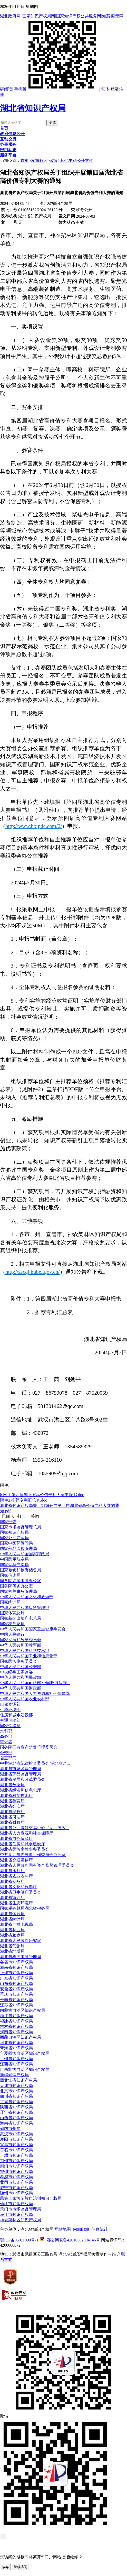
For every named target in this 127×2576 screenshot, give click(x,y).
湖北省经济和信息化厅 (20, 1790)
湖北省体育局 (12, 1914)
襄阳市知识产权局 (16, 2139)
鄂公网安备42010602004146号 (70, 2240)
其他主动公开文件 (76, 160)
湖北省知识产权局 (33, 108)
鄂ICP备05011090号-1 (19, 2240)
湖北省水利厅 (12, 1871)
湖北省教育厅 (12, 1801)
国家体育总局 (12, 1613)
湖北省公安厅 (12, 1806)
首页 (25, 160)
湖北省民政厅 (12, 1811)
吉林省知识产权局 (16, 2026)
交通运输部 (10, 1720)
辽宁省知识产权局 (16, 2112)
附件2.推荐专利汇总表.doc (23, 1500)
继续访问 (20, 2567)
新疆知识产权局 (14, 2075)
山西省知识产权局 (16, 2118)
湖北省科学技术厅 (16, 1795)
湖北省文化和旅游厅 (18, 1887)
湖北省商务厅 (12, 1881)
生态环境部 (10, 1709)
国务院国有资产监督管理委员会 (28, 1747)
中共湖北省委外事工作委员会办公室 (33, 1854)
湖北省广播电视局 (16, 1924)
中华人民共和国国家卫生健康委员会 (33, 1629)
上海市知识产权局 (16, 1973)
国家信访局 (10, 1575)
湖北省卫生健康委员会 (20, 1892)
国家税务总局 (12, 1624)
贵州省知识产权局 (16, 2059)
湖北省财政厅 (12, 1822)
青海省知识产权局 (16, 2048)
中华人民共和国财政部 (20, 1688)
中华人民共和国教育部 (20, 1645)
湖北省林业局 (12, 1930)
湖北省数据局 (12, 1785)
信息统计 (99, 2229)
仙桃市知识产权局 (16, 2204)
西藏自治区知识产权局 (20, 2037)
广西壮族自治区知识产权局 (24, 2069)
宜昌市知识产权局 (16, 2144)
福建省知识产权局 (16, 2021)
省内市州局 (10, 2128)
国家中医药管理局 (16, 1543)
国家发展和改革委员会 (20, 1640)
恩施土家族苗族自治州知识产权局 (31, 2198)
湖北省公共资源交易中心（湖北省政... (34, 1828)
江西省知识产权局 (16, 2064)
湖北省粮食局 (12, 1935)
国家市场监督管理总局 (20, 1527)
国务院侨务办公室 (16, 1586)
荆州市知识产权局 (16, 2161)
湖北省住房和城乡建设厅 (22, 1844)
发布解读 (39, 160)
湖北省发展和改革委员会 (22, 1779)
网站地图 (62, 2229)
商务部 (6, 1736)
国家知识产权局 (14, 1532)
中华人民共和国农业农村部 (24, 1699)
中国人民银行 (12, 1634)
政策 (54, 160)
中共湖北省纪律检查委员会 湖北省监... (35, 1763)
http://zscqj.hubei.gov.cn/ (32, 1272)
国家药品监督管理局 (18, 1548)
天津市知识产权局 (16, 2085)
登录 (114, 89)
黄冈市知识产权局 (16, 2182)
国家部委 (8, 1521)
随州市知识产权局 (16, 2193)
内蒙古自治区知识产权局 (22, 2010)
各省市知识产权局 (16, 1962)
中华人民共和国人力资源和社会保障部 (35, 1693)
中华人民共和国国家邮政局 (24, 1554)
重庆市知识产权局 (16, 1994)
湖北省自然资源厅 (16, 1838)
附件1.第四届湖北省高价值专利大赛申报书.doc (42, 1495)
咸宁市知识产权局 (16, 2187)
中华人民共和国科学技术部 (24, 1650)
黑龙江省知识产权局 (18, 2080)
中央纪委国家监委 (16, 1672)
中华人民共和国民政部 (20, 1677)
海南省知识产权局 (16, 2123)
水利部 (6, 1731)
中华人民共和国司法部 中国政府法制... (35, 1683)
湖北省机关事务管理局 (20, 1957)
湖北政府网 (10, 16)
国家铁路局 (10, 1726)
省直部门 (8, 1758)
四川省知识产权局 (16, 2096)
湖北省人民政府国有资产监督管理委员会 (37, 1865)
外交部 (6, 1752)
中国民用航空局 (14, 1559)
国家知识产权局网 (38, 16)
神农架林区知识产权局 (20, 2220)
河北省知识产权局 (16, 2042)
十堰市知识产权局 (16, 2155)
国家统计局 (10, 1602)
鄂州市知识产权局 (16, 2171)
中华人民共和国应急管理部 (24, 1607)
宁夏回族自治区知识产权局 (24, 2053)
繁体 (105, 89)
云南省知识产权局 (16, 1999)
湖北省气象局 (12, 1946)
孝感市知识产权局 (16, 2177)
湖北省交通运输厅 (16, 1860)
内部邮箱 (81, 2229)
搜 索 (52, 123)
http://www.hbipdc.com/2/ (33, 826)
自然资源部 (10, 1704)
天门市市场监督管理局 (20, 2209)
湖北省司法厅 (12, 1817)
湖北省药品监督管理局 (20, 1774)
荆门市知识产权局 (16, 2166)
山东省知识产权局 (16, 1983)
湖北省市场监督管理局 (20, 1769)
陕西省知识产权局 (16, 2107)
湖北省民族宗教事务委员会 (24, 1849)
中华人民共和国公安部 (20, 1666)
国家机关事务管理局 (18, 1591)
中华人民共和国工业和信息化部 (28, 1656)
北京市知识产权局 (16, 2091)
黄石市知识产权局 (16, 2150)
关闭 (35, 1516)
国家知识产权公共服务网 (78, 16)
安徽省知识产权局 (16, 1989)
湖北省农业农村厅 (16, 1876)
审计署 (6, 1742)
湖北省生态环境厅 (16, 1903)
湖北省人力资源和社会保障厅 (26, 1833)
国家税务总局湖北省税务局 (24, 1908)
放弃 (5, 2567)
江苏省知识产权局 (16, 2005)
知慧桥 (108, 16)
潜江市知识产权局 (16, 2214)
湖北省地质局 (12, 1951)
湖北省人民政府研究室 (20, 1940)
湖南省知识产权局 (16, 1967)
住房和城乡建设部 (16, 1715)
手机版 (56, 89)
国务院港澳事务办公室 (20, 1581)
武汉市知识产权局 (16, 2134)
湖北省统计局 (12, 1919)
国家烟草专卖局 (14, 1564)
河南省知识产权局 (16, 2032)
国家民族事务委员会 (18, 1661)
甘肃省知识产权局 (16, 2102)
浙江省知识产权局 (16, 2016)
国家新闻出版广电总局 (20, 1618)
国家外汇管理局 (14, 1538)
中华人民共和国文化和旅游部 (26, 1597)
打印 (21, 1516)
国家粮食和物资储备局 (20, 1570)
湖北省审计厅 (12, 1897)
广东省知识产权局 (16, 1978)
